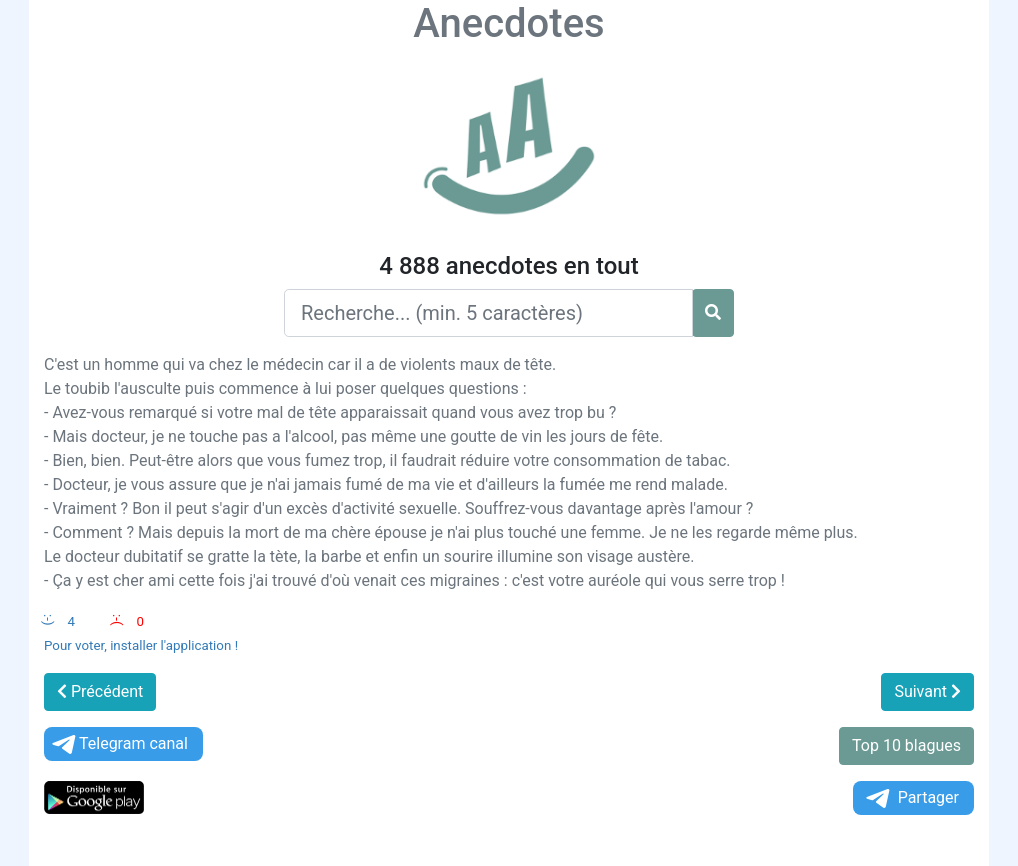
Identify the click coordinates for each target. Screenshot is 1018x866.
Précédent (100, 691)
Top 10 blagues (906, 745)
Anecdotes (508, 23)
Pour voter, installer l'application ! (141, 645)
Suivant (927, 691)
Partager (911, 798)
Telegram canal (118, 744)
